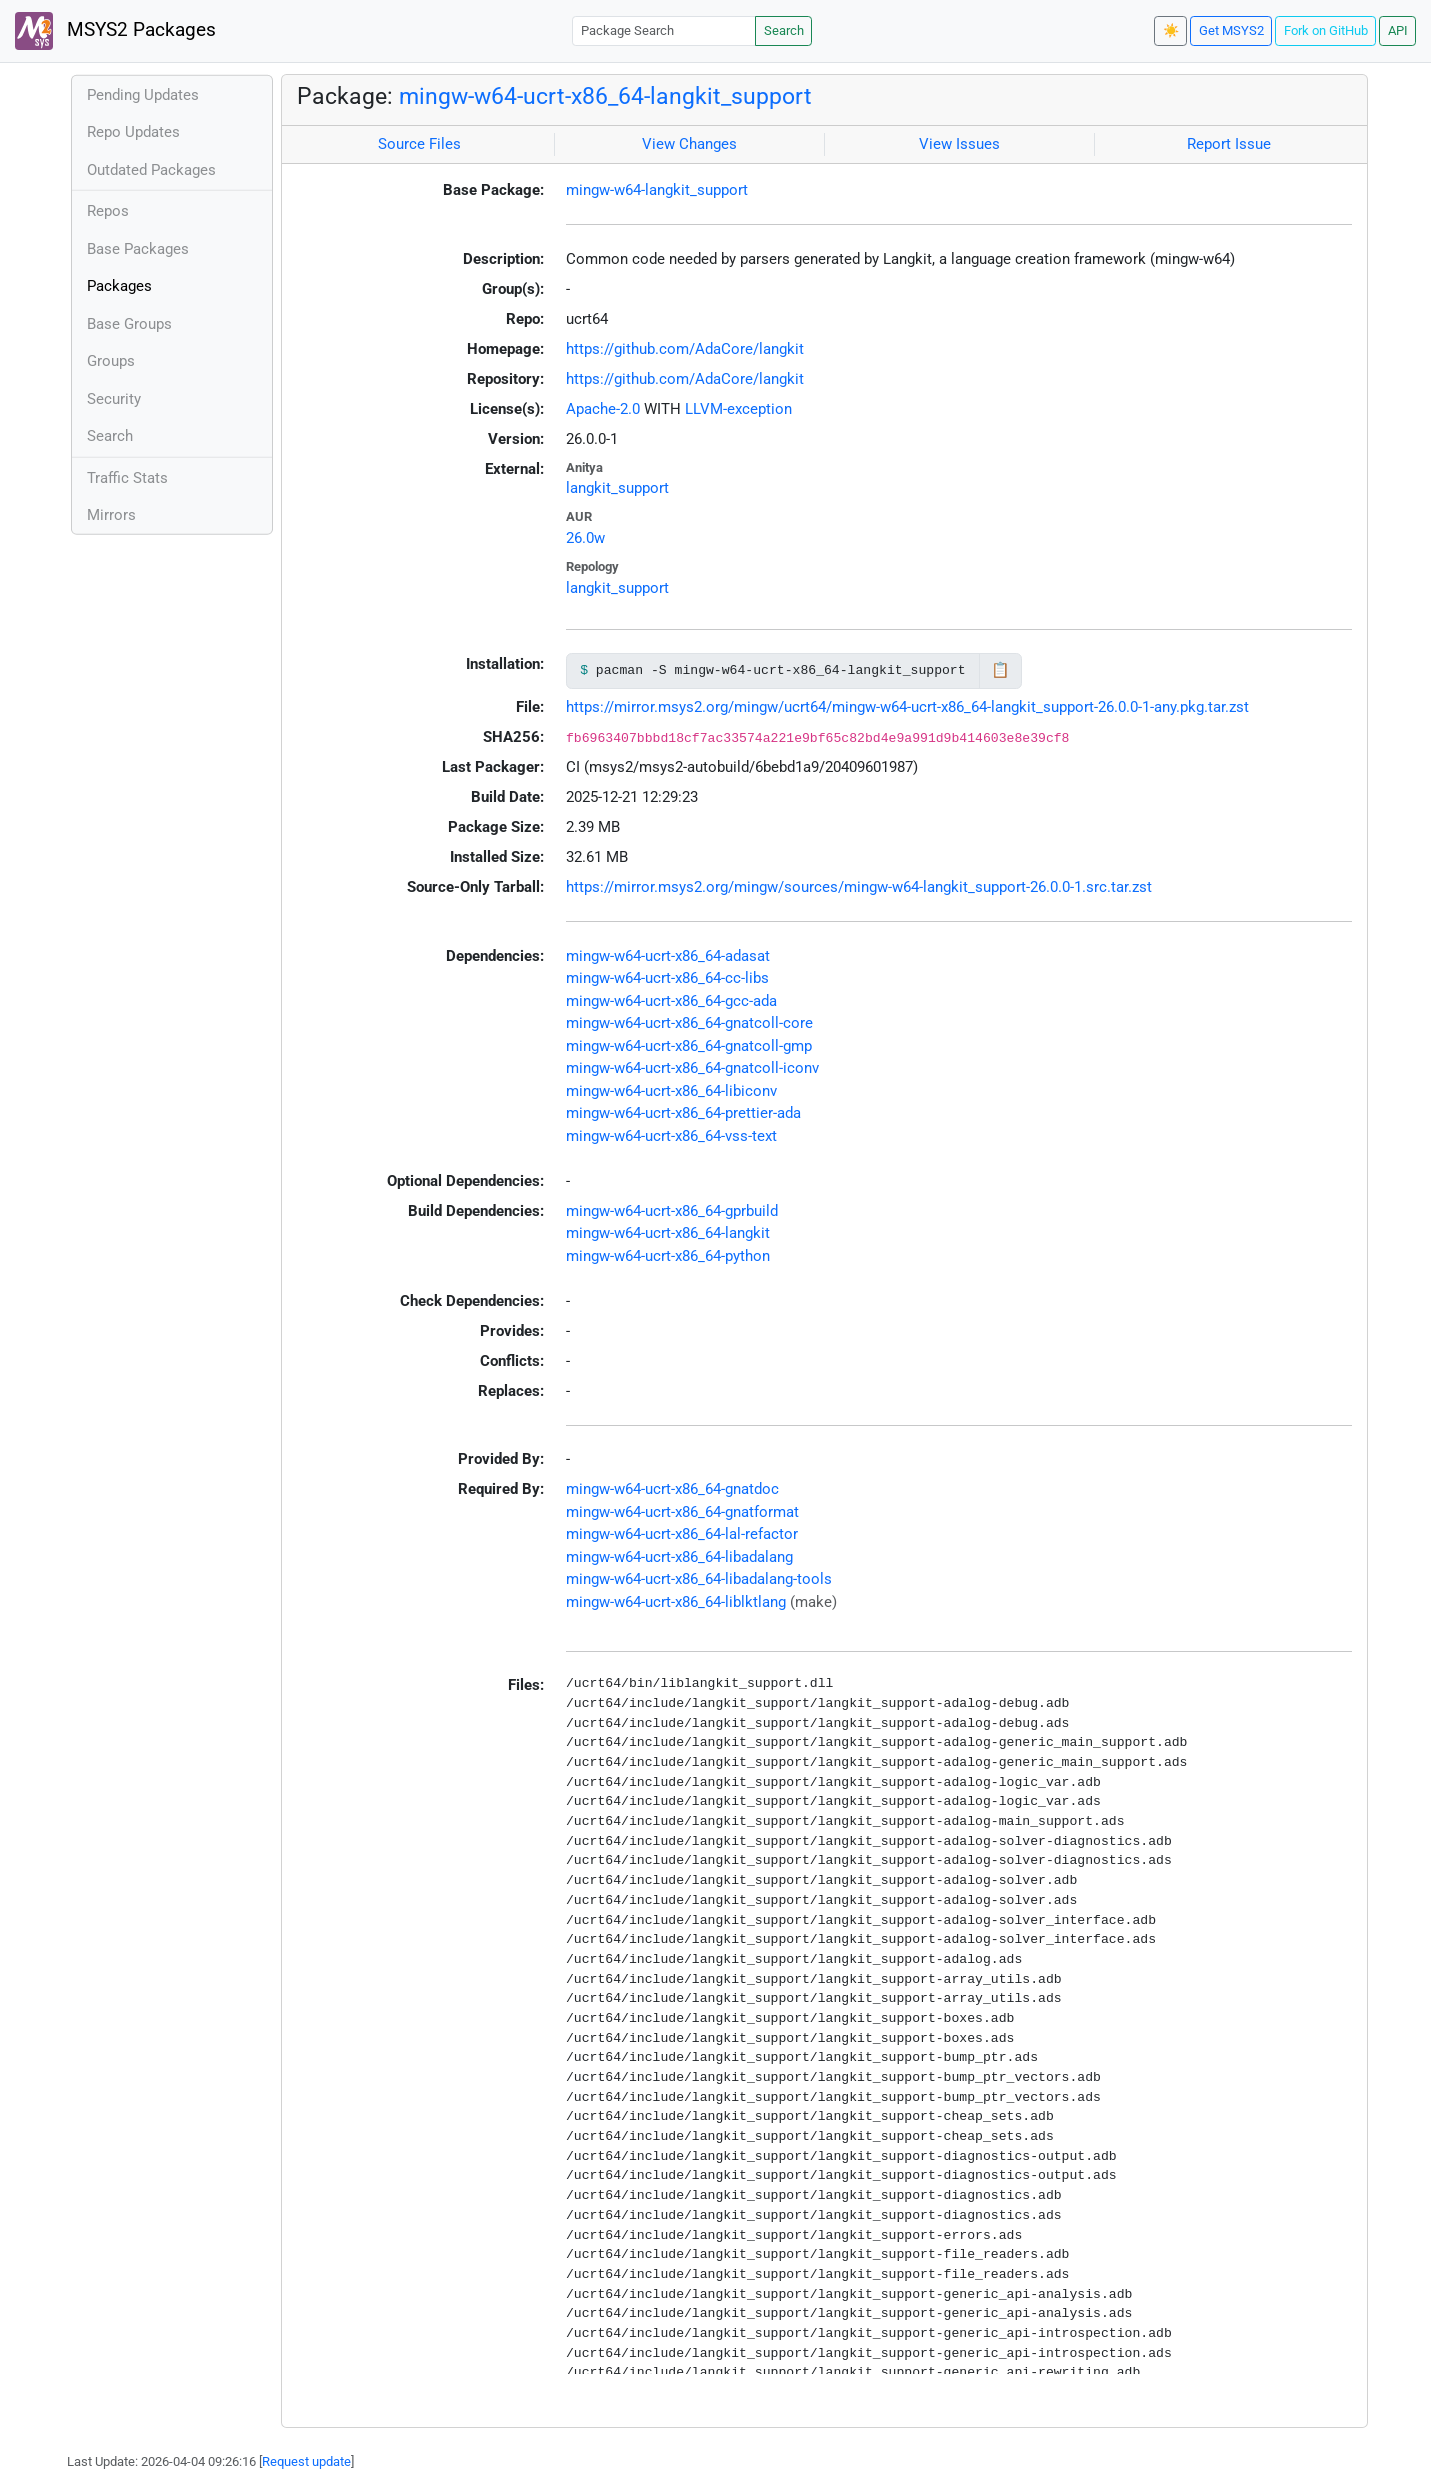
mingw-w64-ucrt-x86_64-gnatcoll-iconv (692, 1068)
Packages (119, 286)
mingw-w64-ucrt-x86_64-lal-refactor (682, 1534)
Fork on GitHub (1326, 30)
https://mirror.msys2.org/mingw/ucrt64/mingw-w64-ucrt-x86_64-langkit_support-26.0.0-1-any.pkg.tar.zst (907, 707)
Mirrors (111, 515)
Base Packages (138, 249)
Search (784, 30)
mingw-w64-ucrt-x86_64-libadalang (679, 1557)
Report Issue (1229, 144)
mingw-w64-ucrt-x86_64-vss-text (671, 1136)
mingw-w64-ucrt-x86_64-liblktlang (676, 1602)
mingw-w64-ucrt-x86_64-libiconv (671, 1091)
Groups (111, 361)
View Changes (689, 144)
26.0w (585, 538)
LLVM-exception (738, 409)
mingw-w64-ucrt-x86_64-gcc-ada (671, 1001)
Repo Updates (133, 132)
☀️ (1171, 30)
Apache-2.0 (603, 409)
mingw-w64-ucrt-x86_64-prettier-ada (683, 1113)
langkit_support (617, 488)
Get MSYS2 (1231, 30)
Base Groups (129, 324)
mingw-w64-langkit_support (657, 190)
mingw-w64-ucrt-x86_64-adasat (668, 956)
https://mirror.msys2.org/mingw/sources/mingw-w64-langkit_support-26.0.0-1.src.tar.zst (859, 887)
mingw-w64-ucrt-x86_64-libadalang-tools (699, 1579)
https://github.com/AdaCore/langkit (685, 349)
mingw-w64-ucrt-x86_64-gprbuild (672, 1211)
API (1398, 30)
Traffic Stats (127, 478)
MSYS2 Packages (115, 31)
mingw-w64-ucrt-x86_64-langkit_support (605, 96)
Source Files (419, 144)
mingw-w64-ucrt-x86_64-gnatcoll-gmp (689, 1046)
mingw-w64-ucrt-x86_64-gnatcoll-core (689, 1023)
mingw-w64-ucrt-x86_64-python (668, 1256)
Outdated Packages (151, 170)
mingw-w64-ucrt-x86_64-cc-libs (667, 978)
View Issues (959, 144)
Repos (108, 211)
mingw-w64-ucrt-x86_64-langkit (668, 1233)
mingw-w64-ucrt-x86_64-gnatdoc (672, 1489)
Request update (306, 2461)
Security (114, 399)
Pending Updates (143, 95)
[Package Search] (664, 30)
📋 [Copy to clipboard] (1000, 670)
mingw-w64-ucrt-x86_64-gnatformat (682, 1512)
